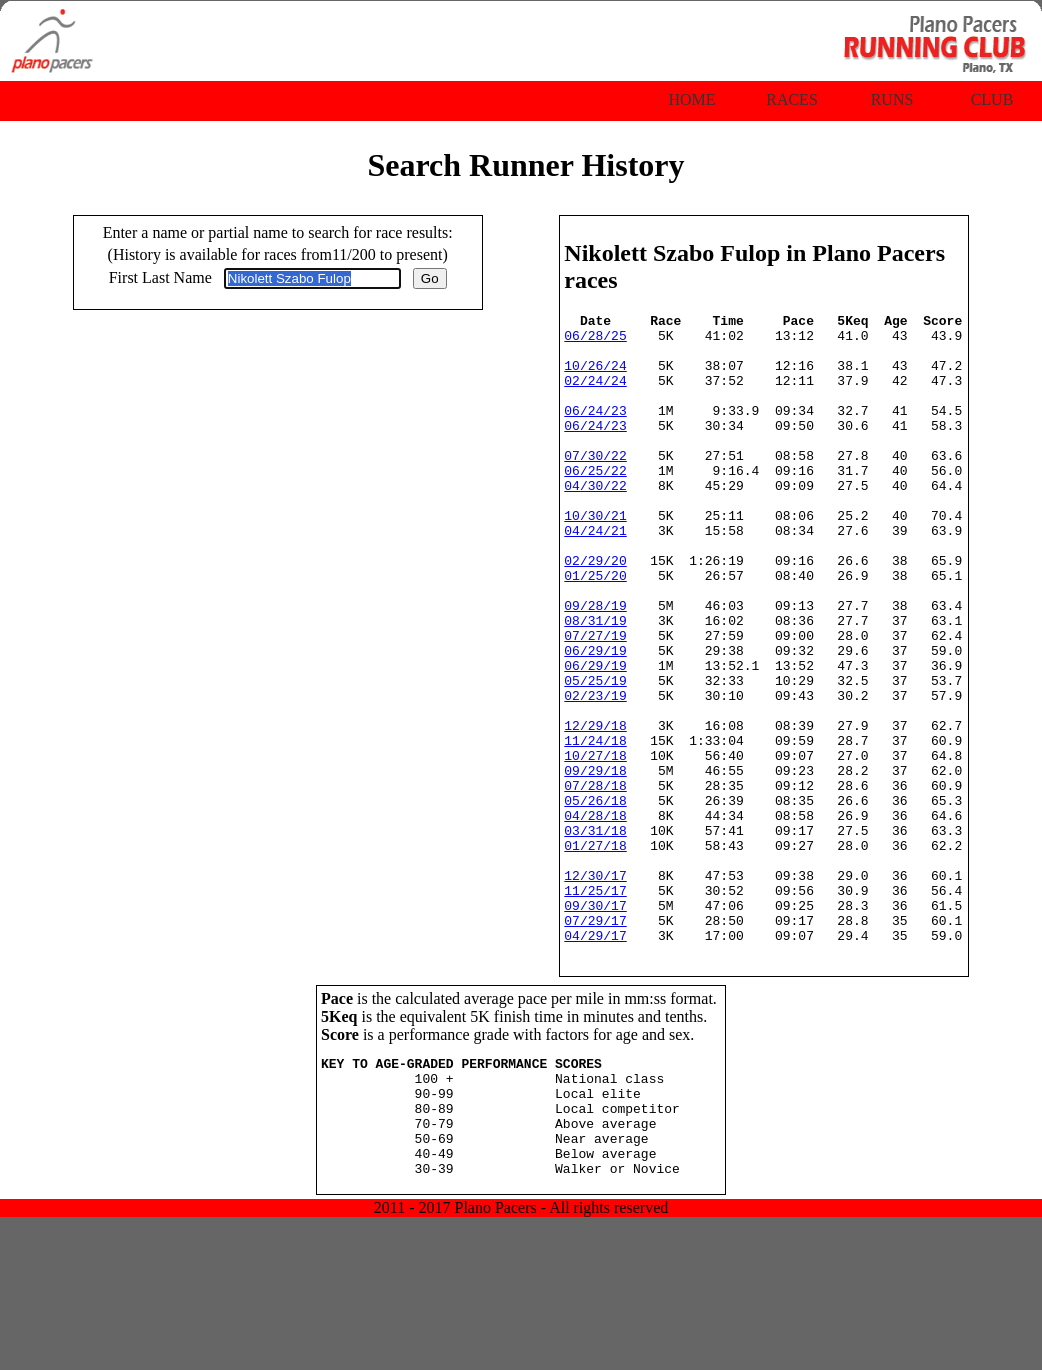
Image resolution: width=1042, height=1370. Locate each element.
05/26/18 (595, 899)
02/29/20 (595, 611)
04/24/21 (595, 575)
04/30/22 (595, 521)
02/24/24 (595, 395)
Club (992, 99)
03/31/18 (595, 935)
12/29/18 (595, 809)
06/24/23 (595, 431)
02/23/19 (595, 773)
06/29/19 (595, 719)
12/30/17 (595, 989)
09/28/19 (595, 665)
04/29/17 (595, 1061)
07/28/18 (595, 881)
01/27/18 (595, 953)
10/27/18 (595, 845)
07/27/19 (595, 701)
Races (792, 99)
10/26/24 (595, 377)
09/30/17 (595, 1025)
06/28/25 (595, 341)
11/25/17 (595, 1007)
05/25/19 (595, 755)
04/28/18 (595, 917)
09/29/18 (595, 863)
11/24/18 (595, 827)
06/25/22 (595, 503)
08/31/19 (595, 683)
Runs (892, 99)
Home (691, 99)
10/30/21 (595, 557)
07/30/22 (595, 485)
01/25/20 (595, 629)
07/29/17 (595, 1043)
